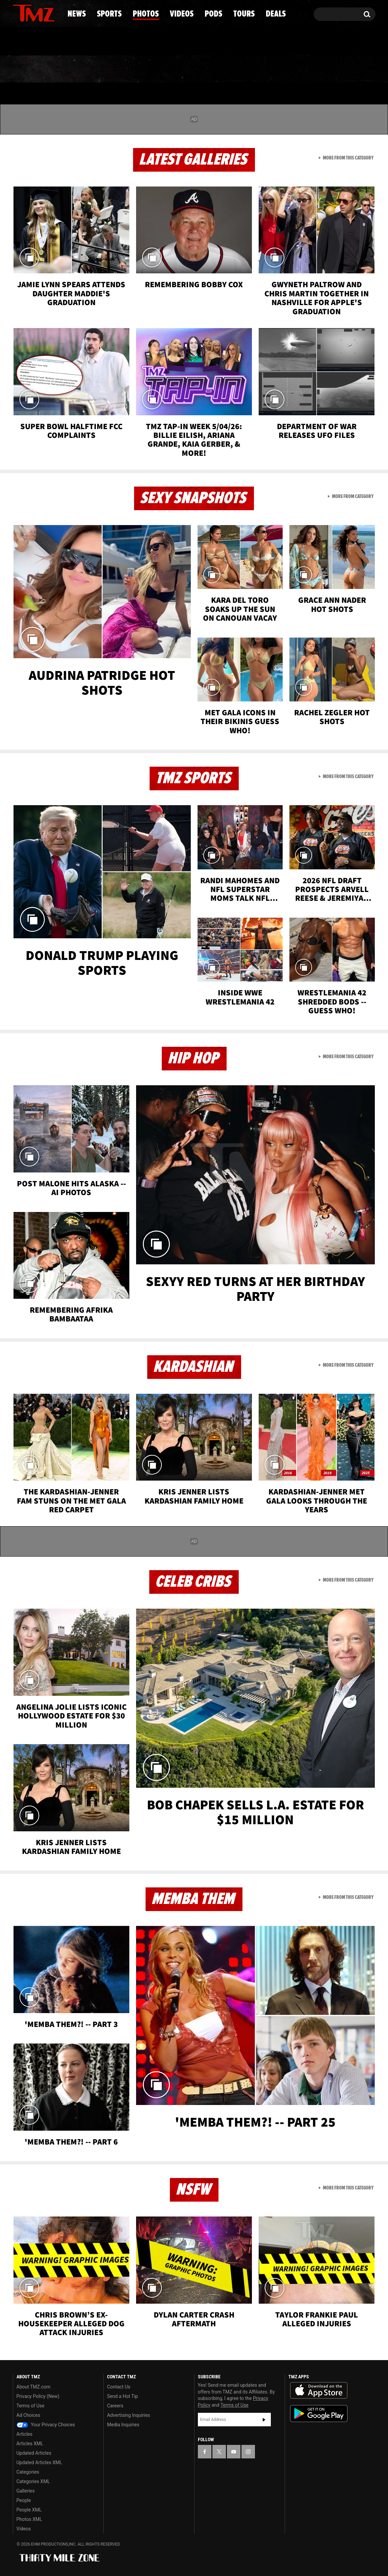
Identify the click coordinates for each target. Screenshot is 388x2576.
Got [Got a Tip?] (34, 41)
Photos (139, 69)
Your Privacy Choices (46, 2424)
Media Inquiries (123, 2424)
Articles (25, 2434)
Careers (115, 2405)
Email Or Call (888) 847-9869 (90, 42)
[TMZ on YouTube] (233, 2451)
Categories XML (33, 2481)
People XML (29, 2509)
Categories (28, 2472)
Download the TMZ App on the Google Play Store (318, 2413)
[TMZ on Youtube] (40, 12)
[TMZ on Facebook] (18, 13)
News (29, 69)
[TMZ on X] (28, 13)
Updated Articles (34, 2453)
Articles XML (30, 2443)
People (24, 2500)
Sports (81, 69)
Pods (246, 69)
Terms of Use (31, 2405)
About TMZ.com (34, 2386)
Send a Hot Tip (122, 2396)
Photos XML (29, 2519)
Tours (295, 69)
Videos (195, 69)
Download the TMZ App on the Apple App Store (318, 2390)
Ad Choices (29, 2415)
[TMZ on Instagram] (53, 12)
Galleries (26, 2491)
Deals (346, 69)
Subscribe (264, 2419)
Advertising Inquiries (128, 2415)
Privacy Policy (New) (38, 2396)
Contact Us (118, 2386)
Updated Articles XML (39, 2462)
